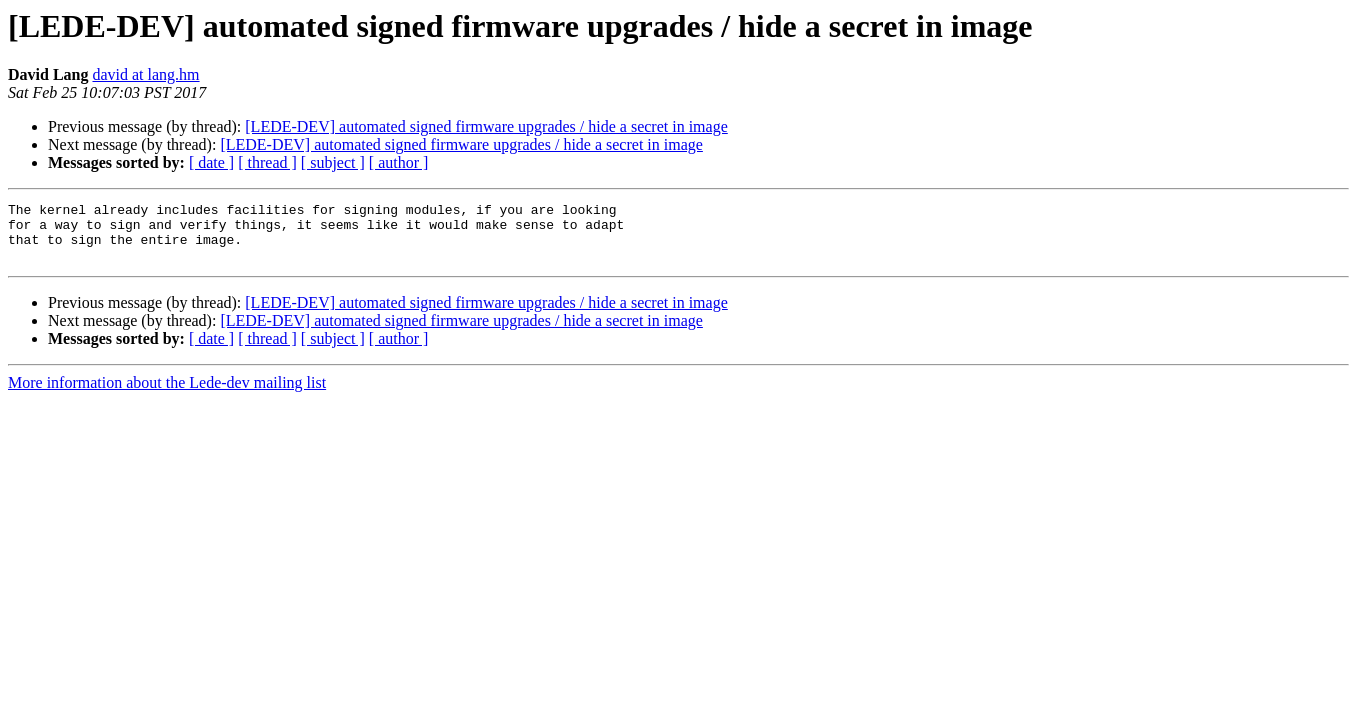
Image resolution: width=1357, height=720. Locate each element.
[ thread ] (267, 162)
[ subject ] (333, 162)
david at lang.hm (145, 74)
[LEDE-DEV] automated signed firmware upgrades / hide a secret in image (486, 126)
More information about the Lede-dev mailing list (167, 394)
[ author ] (399, 162)
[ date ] (211, 162)
